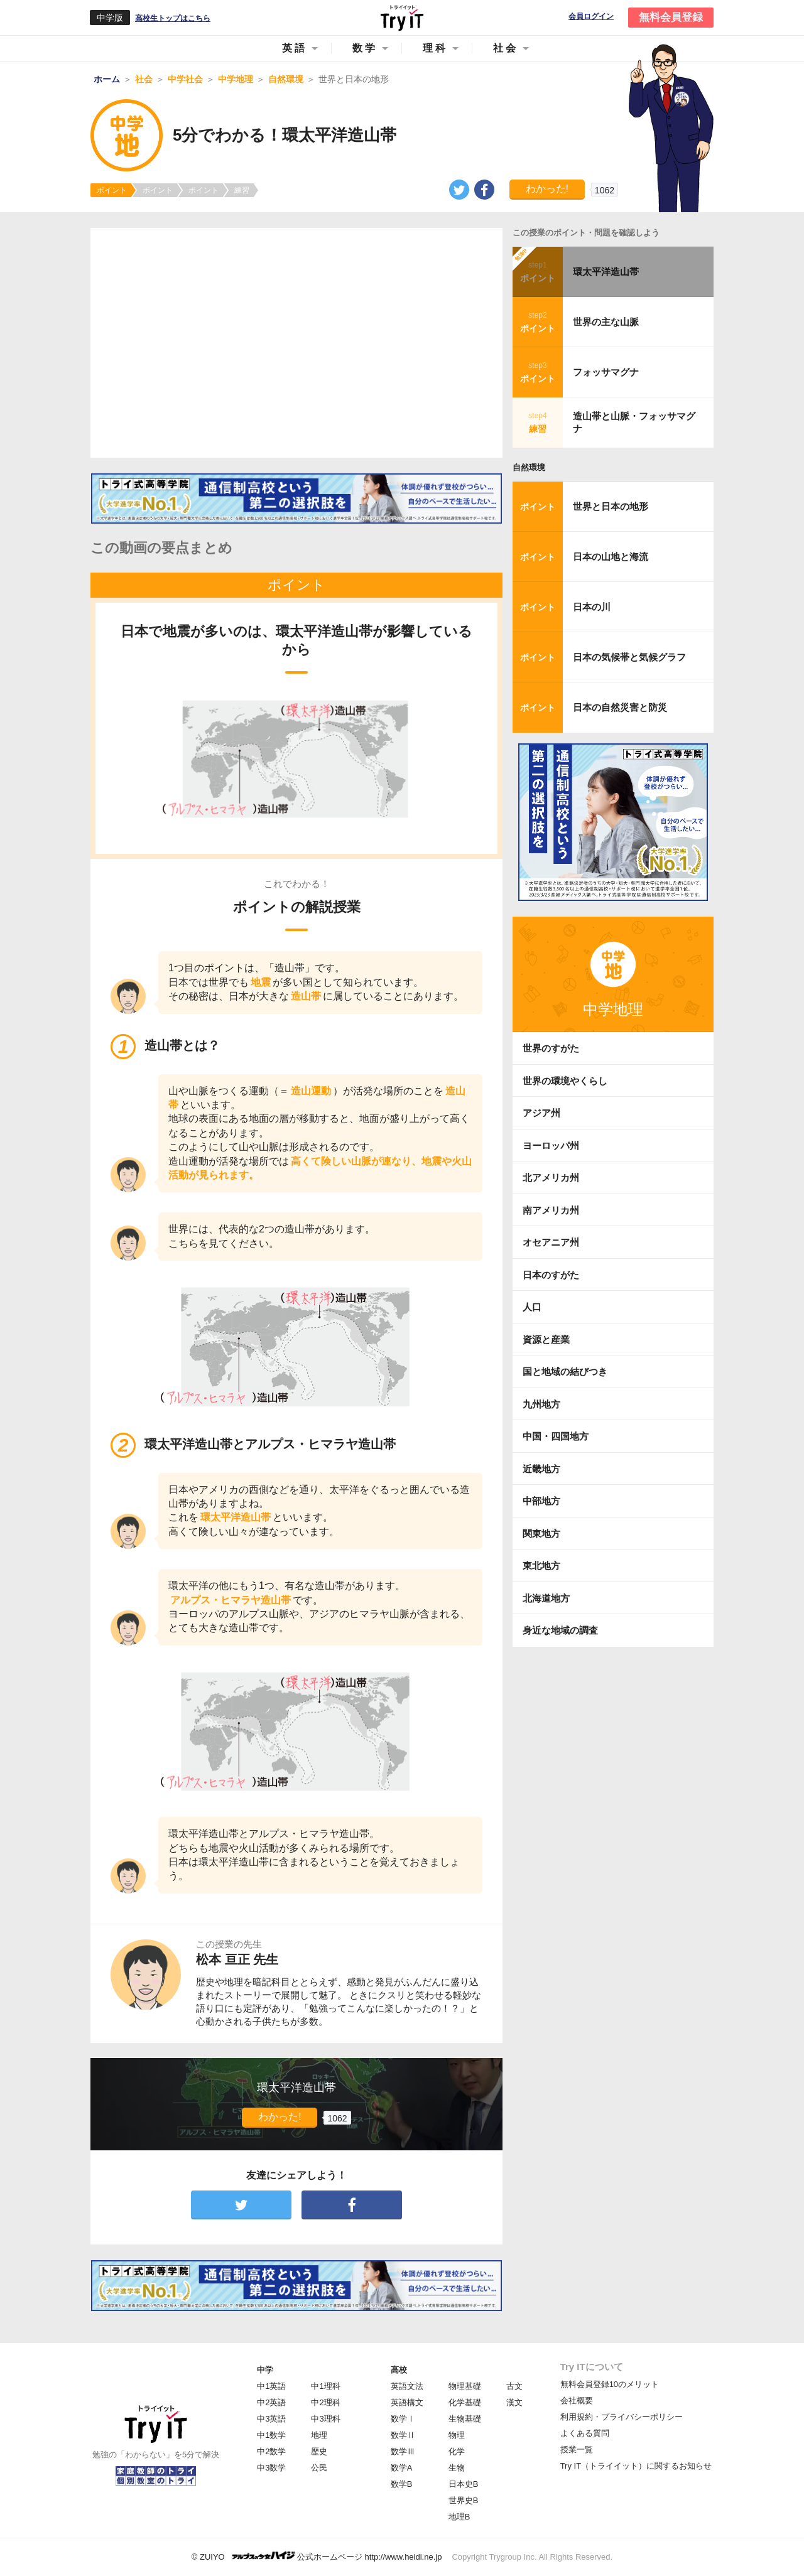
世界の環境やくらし (565, 1080)
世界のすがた (551, 1048)
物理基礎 (464, 2386)
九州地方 (541, 1404)
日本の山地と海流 (610, 556)
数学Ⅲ (403, 2451)
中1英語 (271, 2386)
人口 (532, 1306)
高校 (399, 2369)
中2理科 (325, 2402)
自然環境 (529, 467)
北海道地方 (546, 1598)
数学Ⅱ (403, 2435)
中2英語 (271, 2402)
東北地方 (541, 1565)
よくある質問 (584, 2433)
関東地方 (541, 1533)
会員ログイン (591, 17)
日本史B (463, 2484)
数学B (402, 2484)
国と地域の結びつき (565, 1371)
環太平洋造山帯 (606, 271)
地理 (319, 2435)
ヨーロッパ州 (551, 1145)
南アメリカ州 (551, 1210)
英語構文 (407, 2402)
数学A (402, 2467)
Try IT (402, 18)
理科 (435, 48)
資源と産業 (546, 1339)
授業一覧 (576, 2449)
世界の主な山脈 (606, 321)
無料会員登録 (671, 17)
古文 (514, 2386)
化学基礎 (464, 2402)
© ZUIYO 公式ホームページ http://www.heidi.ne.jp (317, 2556)
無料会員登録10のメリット (609, 2384)
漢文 (514, 2402)
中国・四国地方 (556, 1436)
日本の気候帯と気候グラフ (629, 657)
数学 (365, 48)
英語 (294, 48)
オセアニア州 (551, 1242)
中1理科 (325, 2386)
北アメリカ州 (551, 1177)
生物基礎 (464, 2418)
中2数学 (271, 2451)
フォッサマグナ (606, 372)
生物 (456, 2467)
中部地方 (541, 1500)
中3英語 (271, 2418)
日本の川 (592, 606)
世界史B (463, 2500)
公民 (319, 2467)
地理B (459, 2516)
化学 (456, 2451)
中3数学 (271, 2467)
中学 (265, 2369)
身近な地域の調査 (560, 1630)
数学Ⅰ (403, 2418)
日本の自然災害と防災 (620, 707)
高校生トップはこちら (172, 18)
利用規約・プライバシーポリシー (621, 2417)
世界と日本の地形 (610, 506)
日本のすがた (551, 1274)
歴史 (319, 2451)
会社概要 (576, 2400)
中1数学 (271, 2435)
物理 (456, 2435)
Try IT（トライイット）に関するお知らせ (636, 2466)
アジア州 (541, 1112)
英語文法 (407, 2386)
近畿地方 (541, 1468)
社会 (505, 48)
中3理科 (325, 2418)
